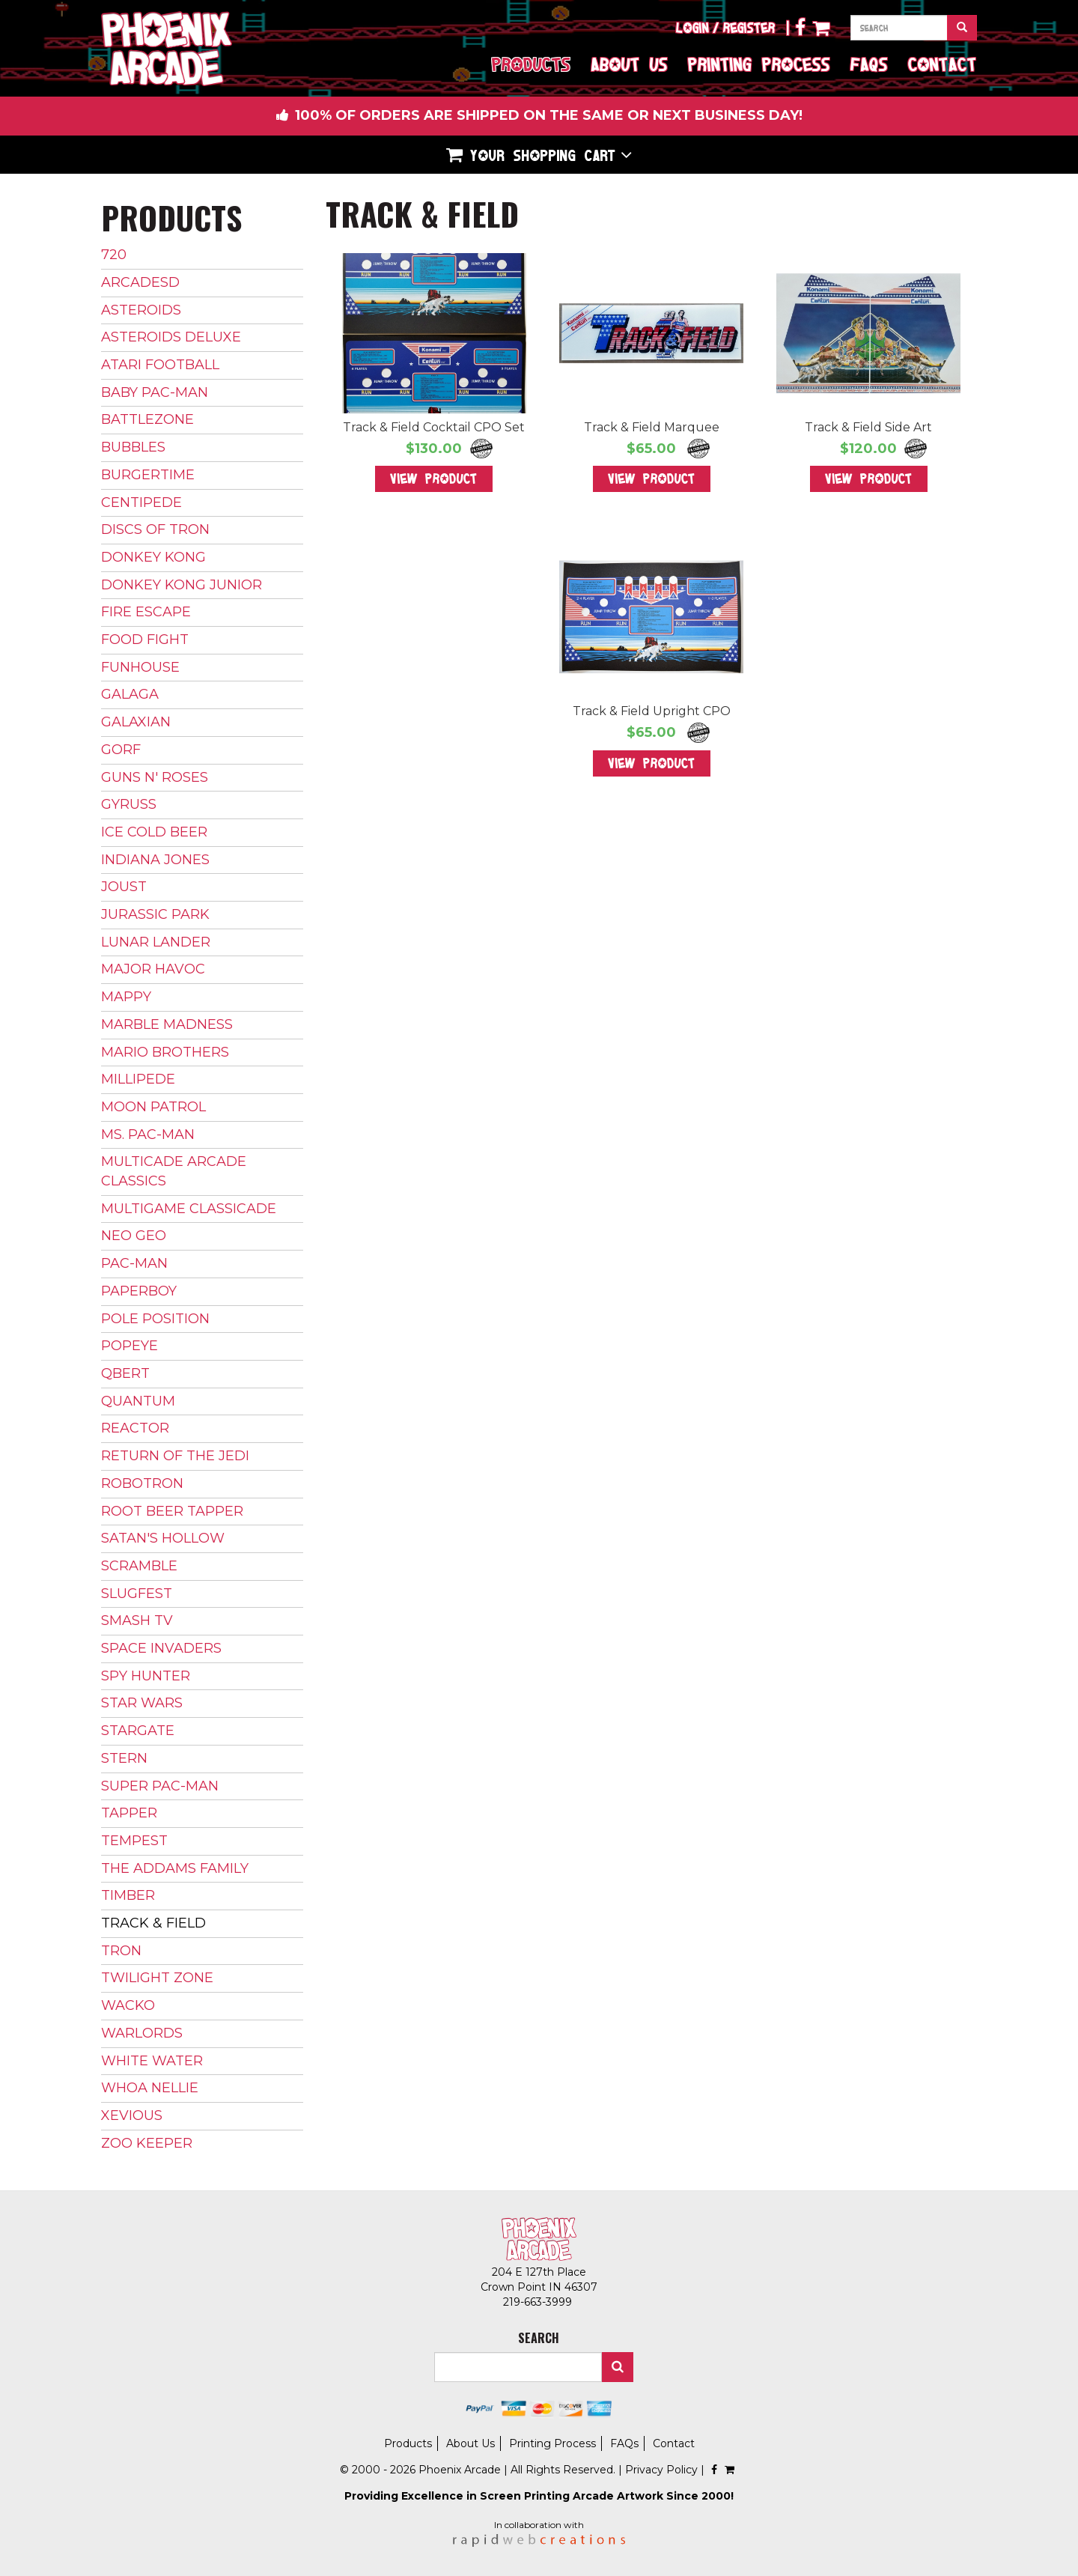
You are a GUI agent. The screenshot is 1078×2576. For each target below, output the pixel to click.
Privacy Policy (661, 2469)
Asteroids (141, 310)
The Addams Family (175, 1868)
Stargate (137, 1730)
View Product (434, 478)
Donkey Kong (153, 557)
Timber (128, 1895)
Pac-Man (134, 1263)
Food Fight (145, 639)
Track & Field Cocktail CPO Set (434, 427)
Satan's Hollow (163, 1538)
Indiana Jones (155, 859)
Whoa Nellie (149, 2088)
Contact (942, 64)
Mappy (126, 996)
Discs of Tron (155, 529)
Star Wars (142, 1703)
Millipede (138, 1079)
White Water (152, 2061)
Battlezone (147, 419)
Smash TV (137, 1620)
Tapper (129, 1813)
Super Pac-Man (160, 1786)
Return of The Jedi (175, 1456)
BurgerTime (148, 475)
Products (531, 64)
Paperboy (139, 1291)
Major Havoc (153, 969)
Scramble (139, 1566)
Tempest (134, 1840)
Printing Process (759, 64)
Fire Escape (146, 612)
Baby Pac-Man (154, 392)
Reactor (135, 1428)
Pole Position (155, 1318)
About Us (629, 64)
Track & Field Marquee (651, 427)
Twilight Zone (157, 1977)
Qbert (125, 1373)
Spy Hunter (145, 1676)
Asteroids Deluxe (171, 337)
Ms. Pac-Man (148, 1134)
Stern (124, 1758)
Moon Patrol (153, 1107)
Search (617, 2367)
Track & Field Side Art (868, 427)
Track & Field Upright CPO (652, 711)
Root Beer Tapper (172, 1511)
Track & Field (153, 1923)
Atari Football (160, 364)
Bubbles (133, 447)
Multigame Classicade (188, 1208)
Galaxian (136, 722)
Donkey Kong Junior (181, 585)
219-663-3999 (539, 2302)
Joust (124, 886)
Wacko (128, 2005)
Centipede (141, 502)
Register (749, 28)
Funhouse (140, 667)
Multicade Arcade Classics (173, 1171)
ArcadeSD (140, 282)
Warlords (142, 2033)
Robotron (142, 1483)
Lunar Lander (155, 942)
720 (114, 254)
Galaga (130, 694)
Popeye (129, 1345)
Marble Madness (167, 1024)
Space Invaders (161, 1648)
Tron (121, 1950)
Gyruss (128, 804)
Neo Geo (133, 1235)
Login (692, 28)
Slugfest (136, 1593)
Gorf (121, 749)
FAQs (869, 64)
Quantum (138, 1401)
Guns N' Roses (154, 777)
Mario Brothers (165, 1052)
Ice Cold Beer (154, 832)
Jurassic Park (155, 914)
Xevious (131, 2115)
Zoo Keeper (146, 2143)
